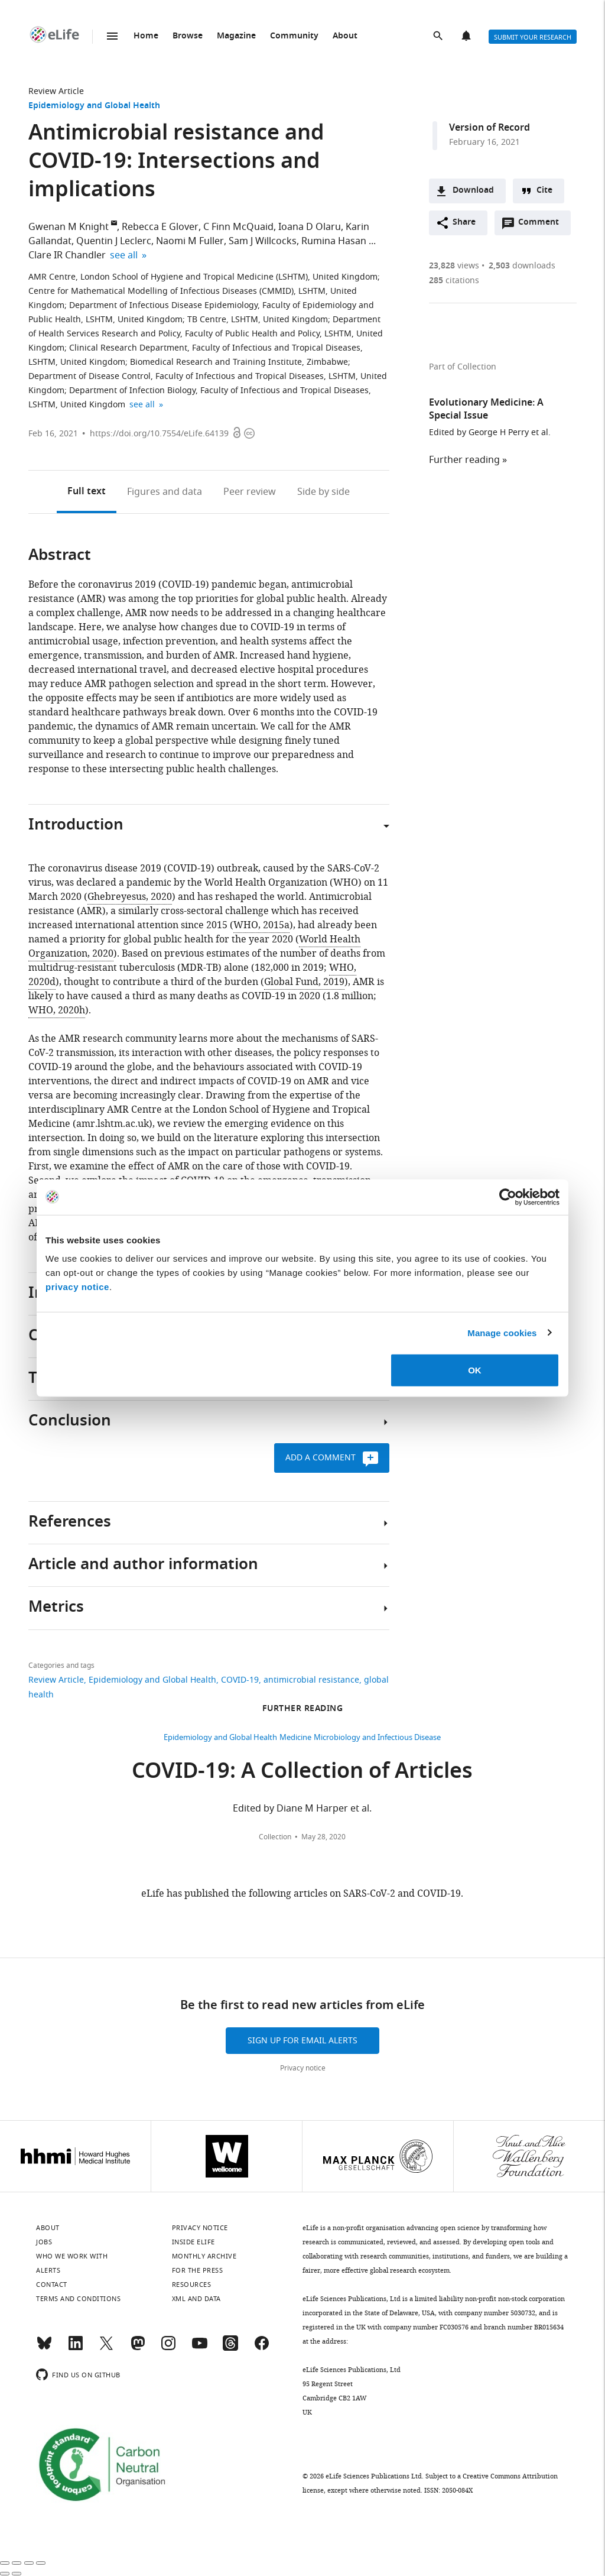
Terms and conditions (78, 2298)
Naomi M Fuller (190, 241)
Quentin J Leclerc (113, 241)
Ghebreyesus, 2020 (129, 897)
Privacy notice (303, 2068)
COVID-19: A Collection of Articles (302, 1772)
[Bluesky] (44, 2348)
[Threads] (230, 2348)
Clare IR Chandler (67, 255)
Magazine (236, 36)
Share (464, 222)
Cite (544, 190)
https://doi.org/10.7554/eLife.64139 (159, 433)
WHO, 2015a (261, 925)
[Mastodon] (137, 2348)
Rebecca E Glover (160, 227)
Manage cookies (501, 1332)
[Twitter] (106, 2348)
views (454, 266)
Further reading (464, 460)
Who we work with (72, 2256)
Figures (164, 492)
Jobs (44, 2242)
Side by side (323, 492)
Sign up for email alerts (302, 2040)
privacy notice (77, 1287)
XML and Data (196, 2298)
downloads (522, 266)
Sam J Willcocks (263, 241)
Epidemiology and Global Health (94, 106)
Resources (192, 2284)
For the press (197, 2270)
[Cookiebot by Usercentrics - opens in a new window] (508, 1197)
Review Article (56, 91)
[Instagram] (168, 2348)
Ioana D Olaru (309, 227)
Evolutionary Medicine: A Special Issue (486, 410)
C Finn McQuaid (238, 227)
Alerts (467, 37)
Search (439, 37)
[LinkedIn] (75, 2348)
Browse (188, 36)
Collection (275, 1837)
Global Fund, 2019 (304, 982)
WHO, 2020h (56, 1010)
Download (473, 190)
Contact (51, 2284)
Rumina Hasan (333, 241)
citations (454, 280)
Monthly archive (204, 2256)
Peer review (249, 492)
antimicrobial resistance (311, 1680)
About (345, 36)
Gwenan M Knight (68, 227)
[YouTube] (199, 2348)
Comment (542, 225)
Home (146, 36)
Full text (86, 492)
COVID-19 (240, 1680)
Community (294, 36)
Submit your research (532, 37)
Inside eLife (193, 2242)
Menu (112, 36)
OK (475, 1370)
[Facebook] (261, 2348)
